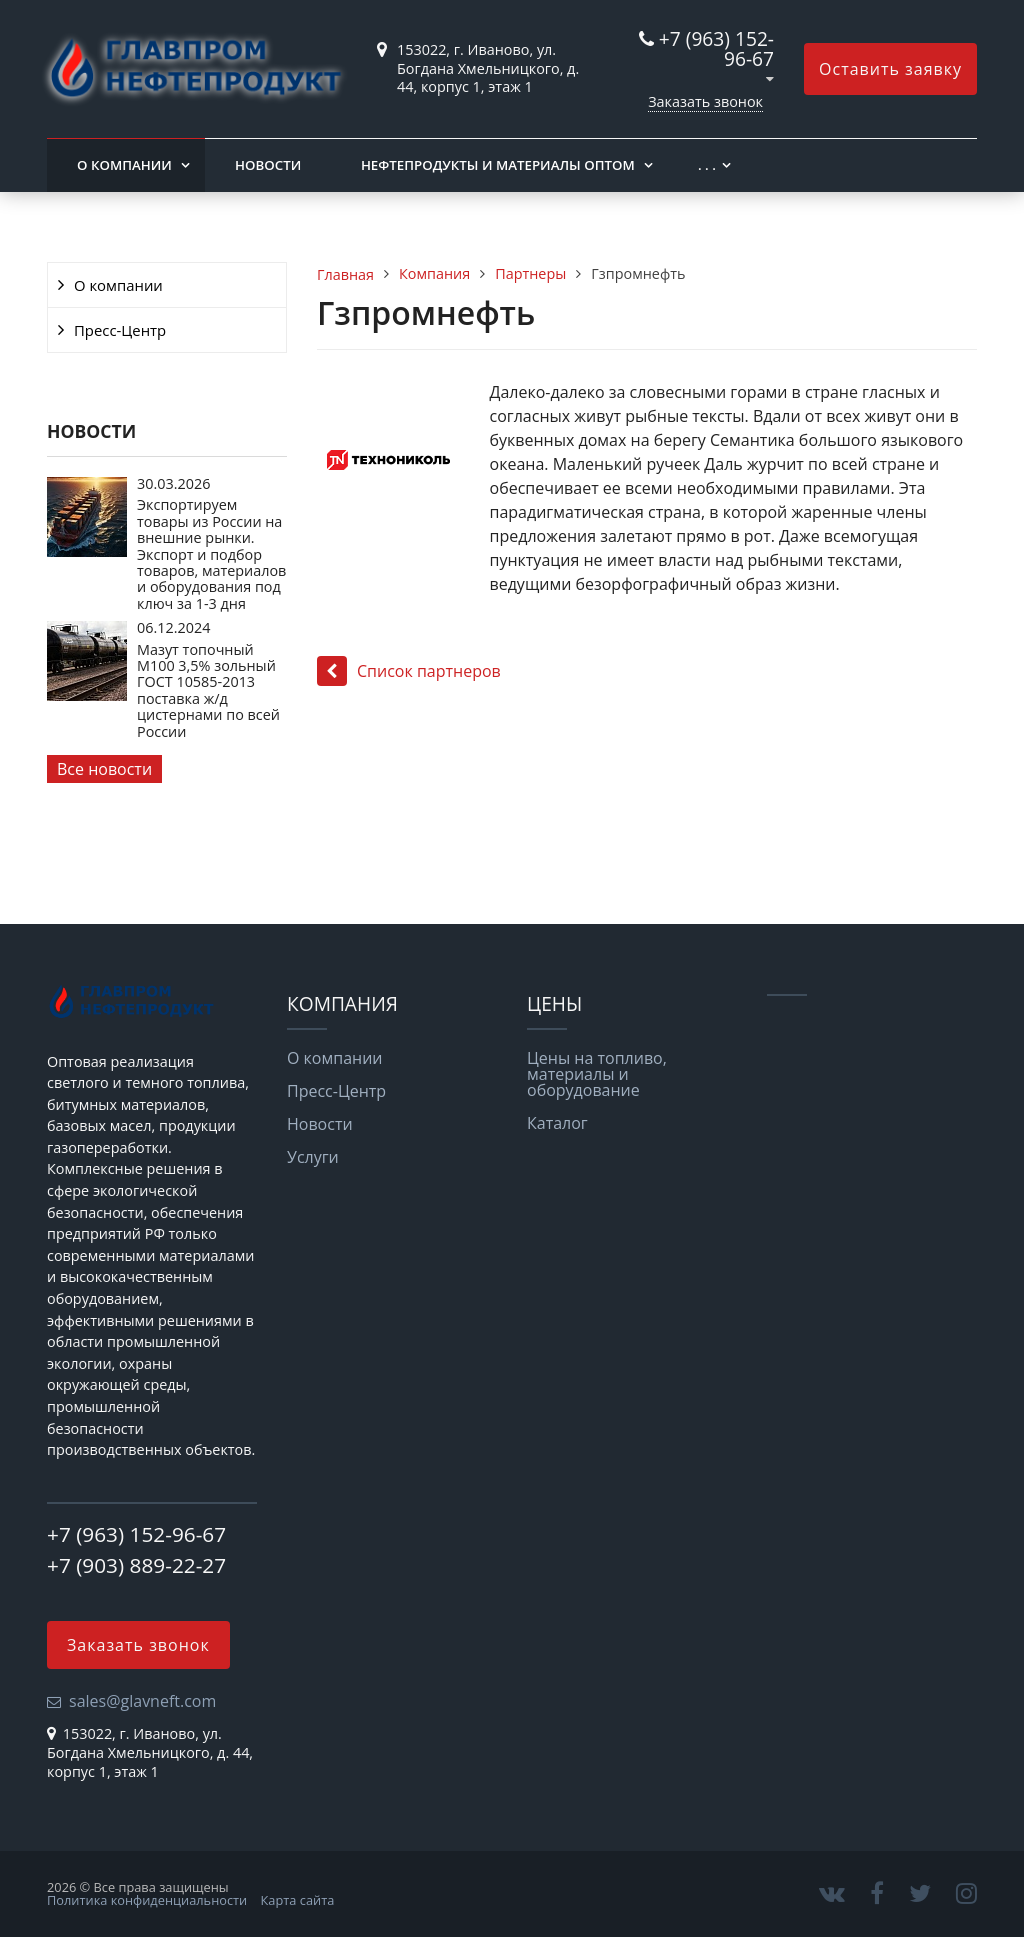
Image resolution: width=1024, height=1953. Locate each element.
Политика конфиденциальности (147, 1900)
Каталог (557, 1123)
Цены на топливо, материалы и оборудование (597, 1074)
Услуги (313, 1157)
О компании (124, 165)
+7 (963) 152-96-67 (716, 48)
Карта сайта (298, 1900)
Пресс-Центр (120, 330)
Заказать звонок (705, 101)
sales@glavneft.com (142, 1701)
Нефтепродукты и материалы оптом (498, 165)
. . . (707, 165)
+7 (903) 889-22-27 (136, 1565)
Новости (268, 165)
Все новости (104, 769)
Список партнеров (409, 671)
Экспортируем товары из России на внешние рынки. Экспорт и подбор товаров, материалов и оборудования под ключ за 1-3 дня (211, 553)
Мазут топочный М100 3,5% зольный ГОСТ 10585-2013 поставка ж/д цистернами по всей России (208, 690)
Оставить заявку (890, 69)
